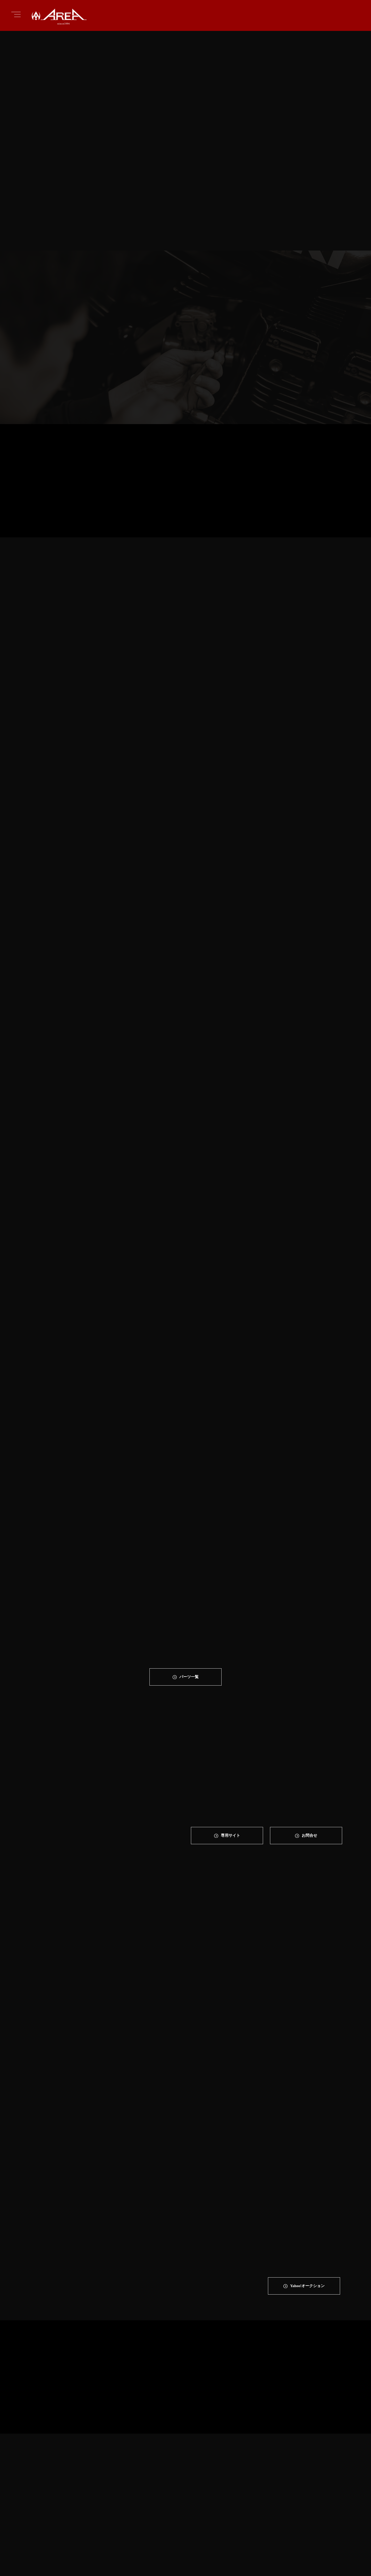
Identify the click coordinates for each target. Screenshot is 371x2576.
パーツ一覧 (189, 1603)
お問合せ (310, 1762)
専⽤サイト (230, 1762)
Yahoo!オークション (307, 2070)
